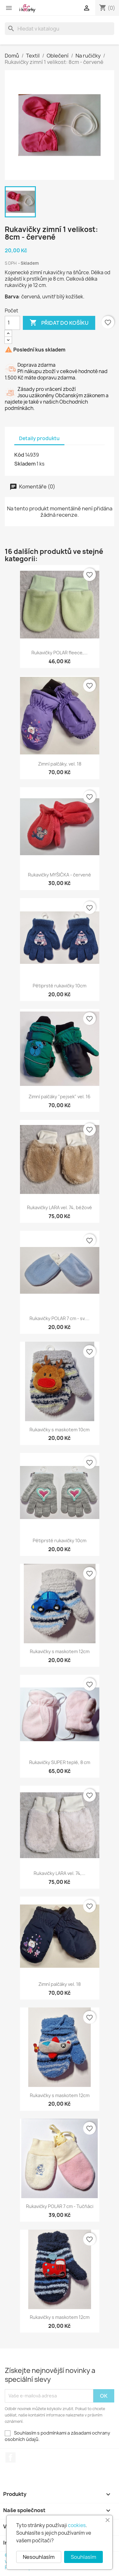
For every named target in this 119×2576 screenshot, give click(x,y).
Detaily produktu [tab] (39, 438)
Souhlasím (83, 2556)
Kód (19, 455)
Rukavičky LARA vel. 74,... (59, 1873)
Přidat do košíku (59, 323)
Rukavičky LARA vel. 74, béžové (59, 1207)
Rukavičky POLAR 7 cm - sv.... (59, 1318)
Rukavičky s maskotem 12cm (59, 1651)
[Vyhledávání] (59, 28)
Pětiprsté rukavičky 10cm (59, 986)
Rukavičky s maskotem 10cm (59, 1430)
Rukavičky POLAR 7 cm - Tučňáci (59, 2206)
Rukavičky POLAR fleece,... (59, 653)
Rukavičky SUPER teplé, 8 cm (59, 1762)
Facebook (10, 2457)
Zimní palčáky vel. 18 (59, 1984)
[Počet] (12, 323)
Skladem (25, 463)
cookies (77, 2525)
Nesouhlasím (39, 2556)
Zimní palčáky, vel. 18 (59, 764)
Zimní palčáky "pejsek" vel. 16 (59, 1097)
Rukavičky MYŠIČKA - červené (59, 875)
